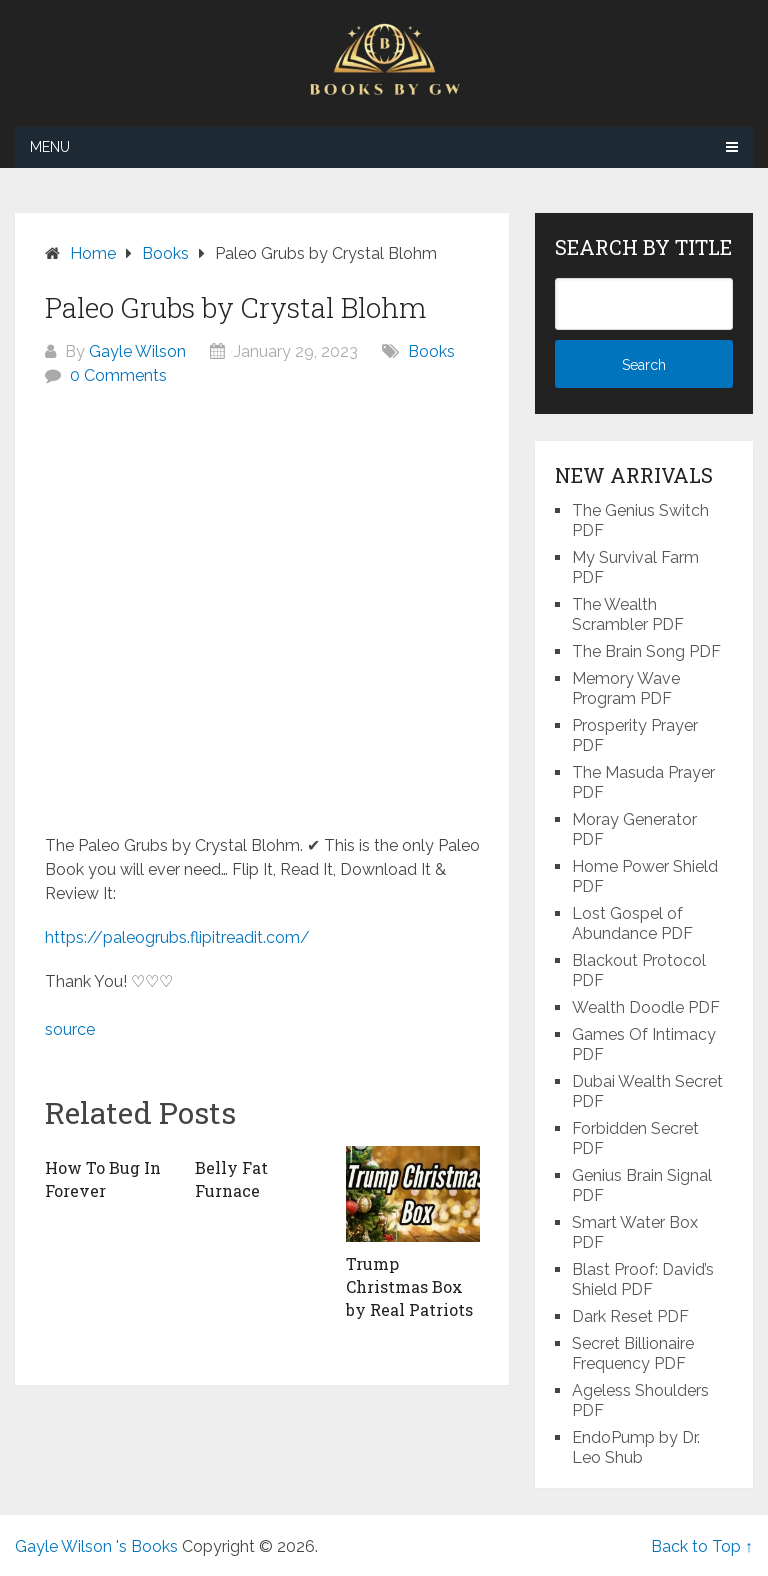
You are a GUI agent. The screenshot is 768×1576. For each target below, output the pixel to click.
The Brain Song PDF (646, 651)
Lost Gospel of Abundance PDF (632, 923)
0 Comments (118, 375)
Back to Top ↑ (702, 1546)
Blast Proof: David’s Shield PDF (643, 1279)
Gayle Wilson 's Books (96, 1546)
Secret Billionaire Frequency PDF (633, 1353)
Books (431, 351)
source (70, 1029)
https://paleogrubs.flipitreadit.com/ (177, 937)
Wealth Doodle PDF (646, 1007)
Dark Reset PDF (630, 1316)
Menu (50, 147)
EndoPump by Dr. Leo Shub (636, 1447)
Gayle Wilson (137, 351)
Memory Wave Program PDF (626, 688)
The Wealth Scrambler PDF (628, 614)
